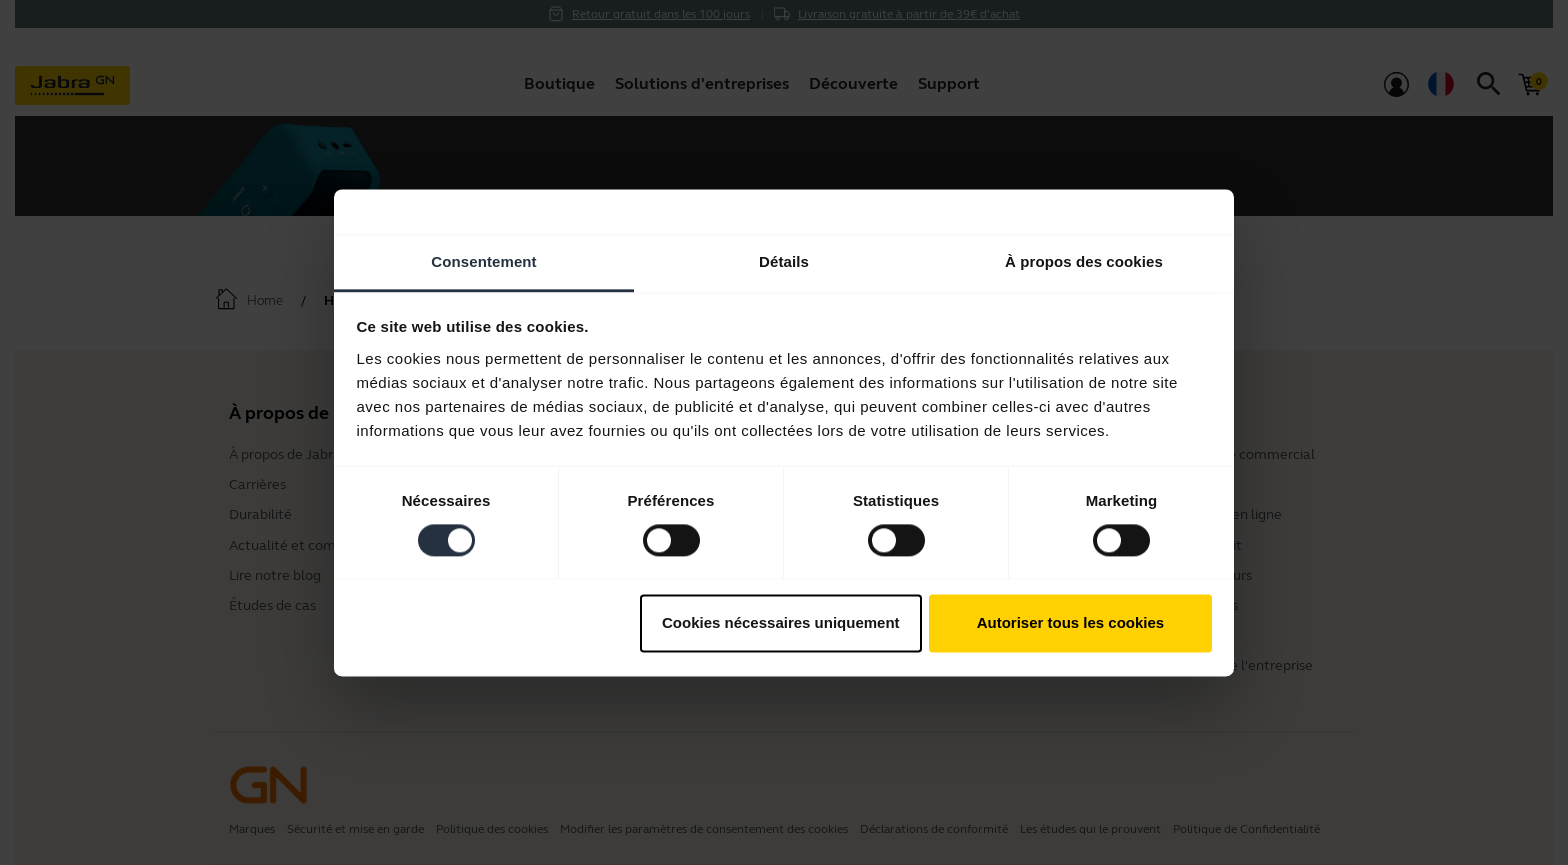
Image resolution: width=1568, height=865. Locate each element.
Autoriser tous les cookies (1071, 623)
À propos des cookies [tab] (1084, 261)
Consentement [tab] (483, 261)
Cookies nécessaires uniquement (781, 623)
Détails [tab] (784, 261)
